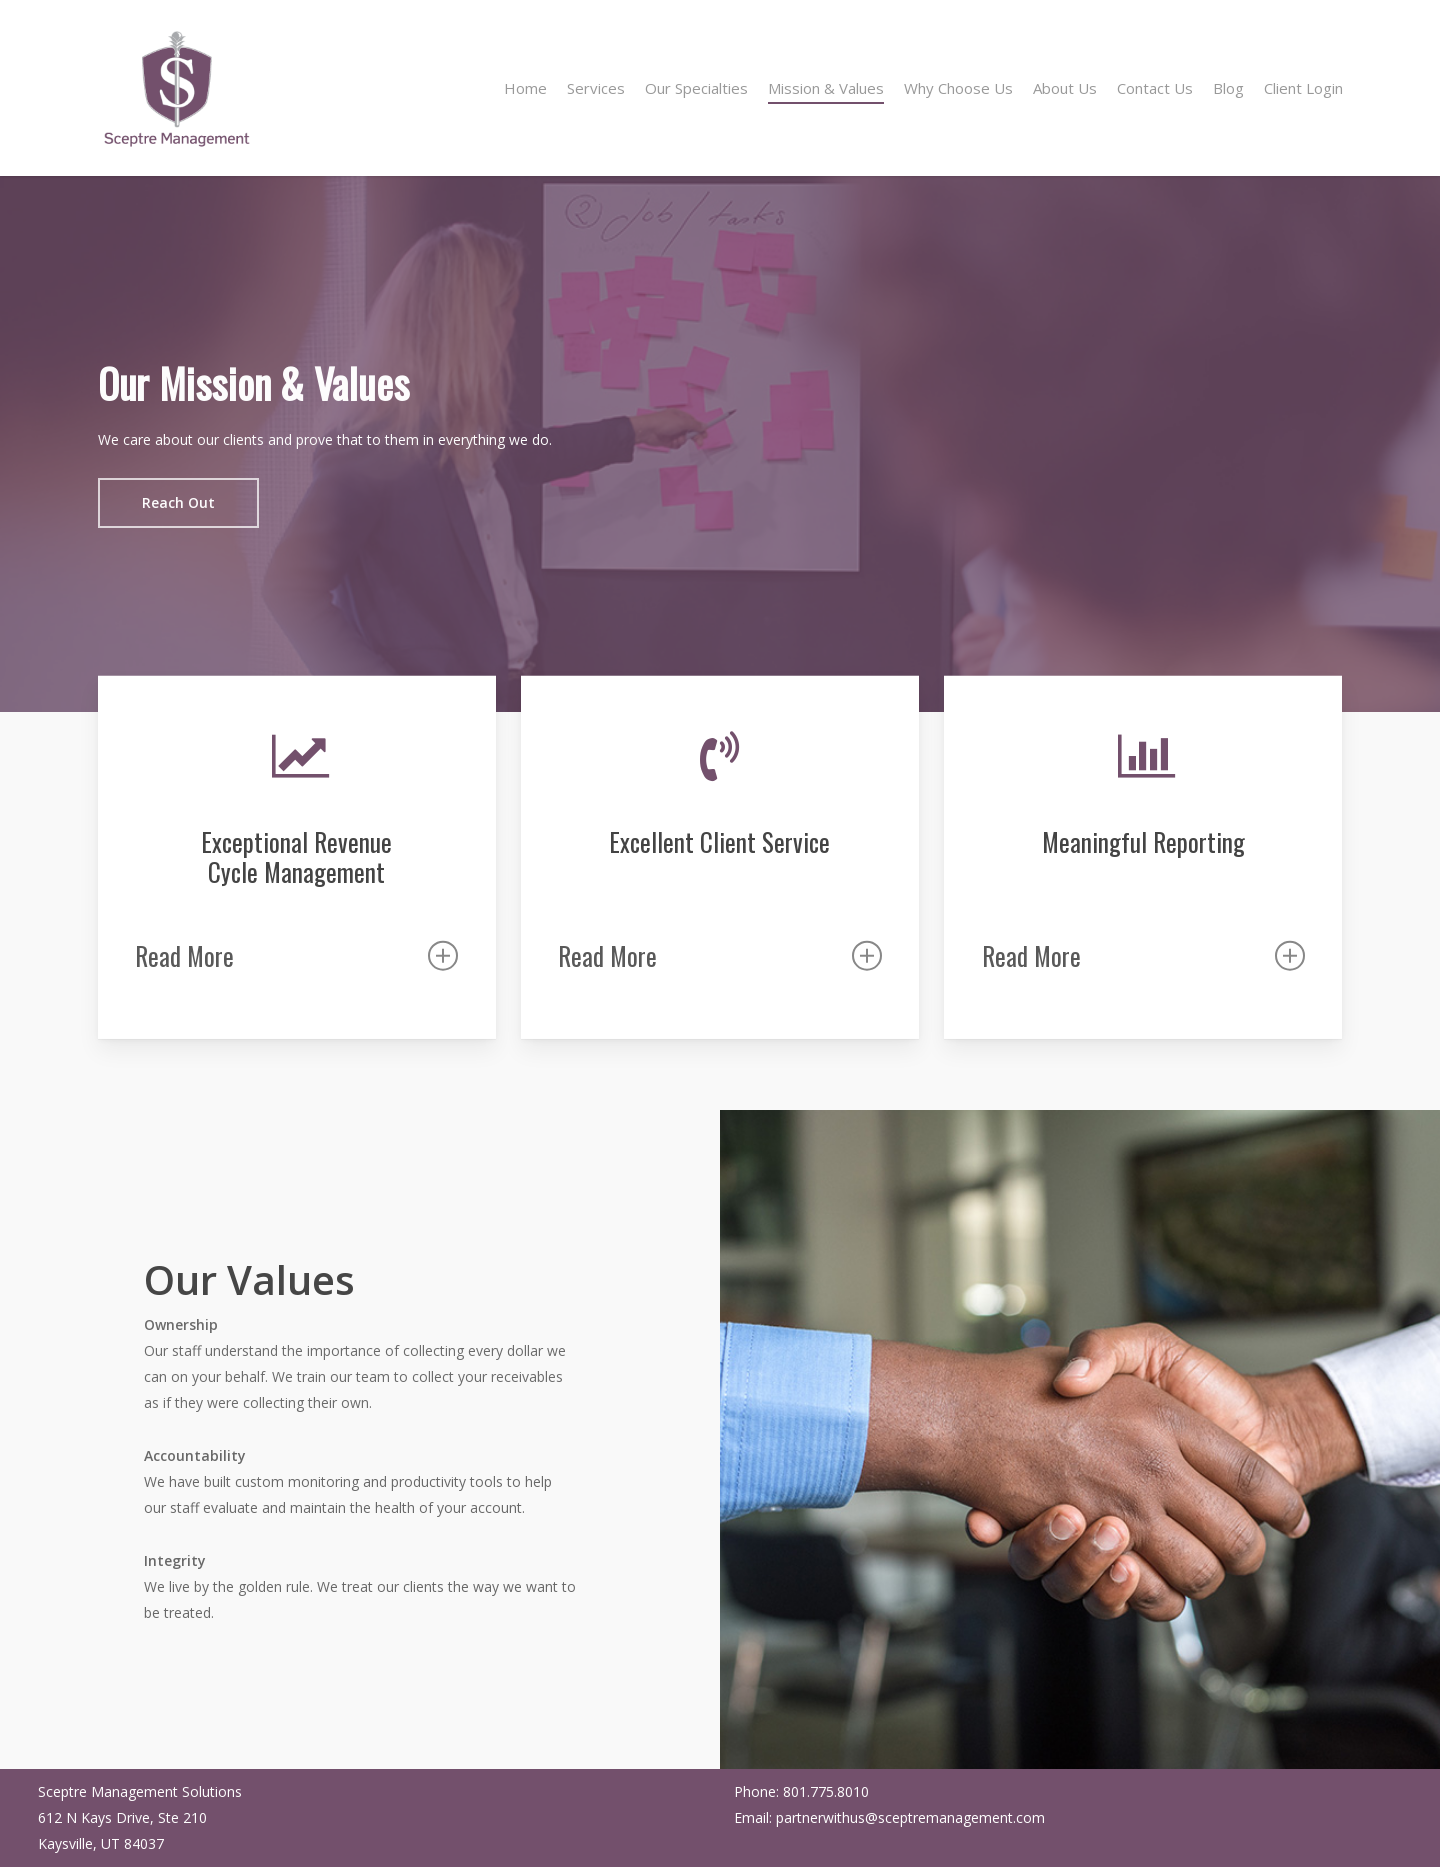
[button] (178, 503)
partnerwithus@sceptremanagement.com (910, 1817)
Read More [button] (296, 955)
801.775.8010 (826, 1791)
